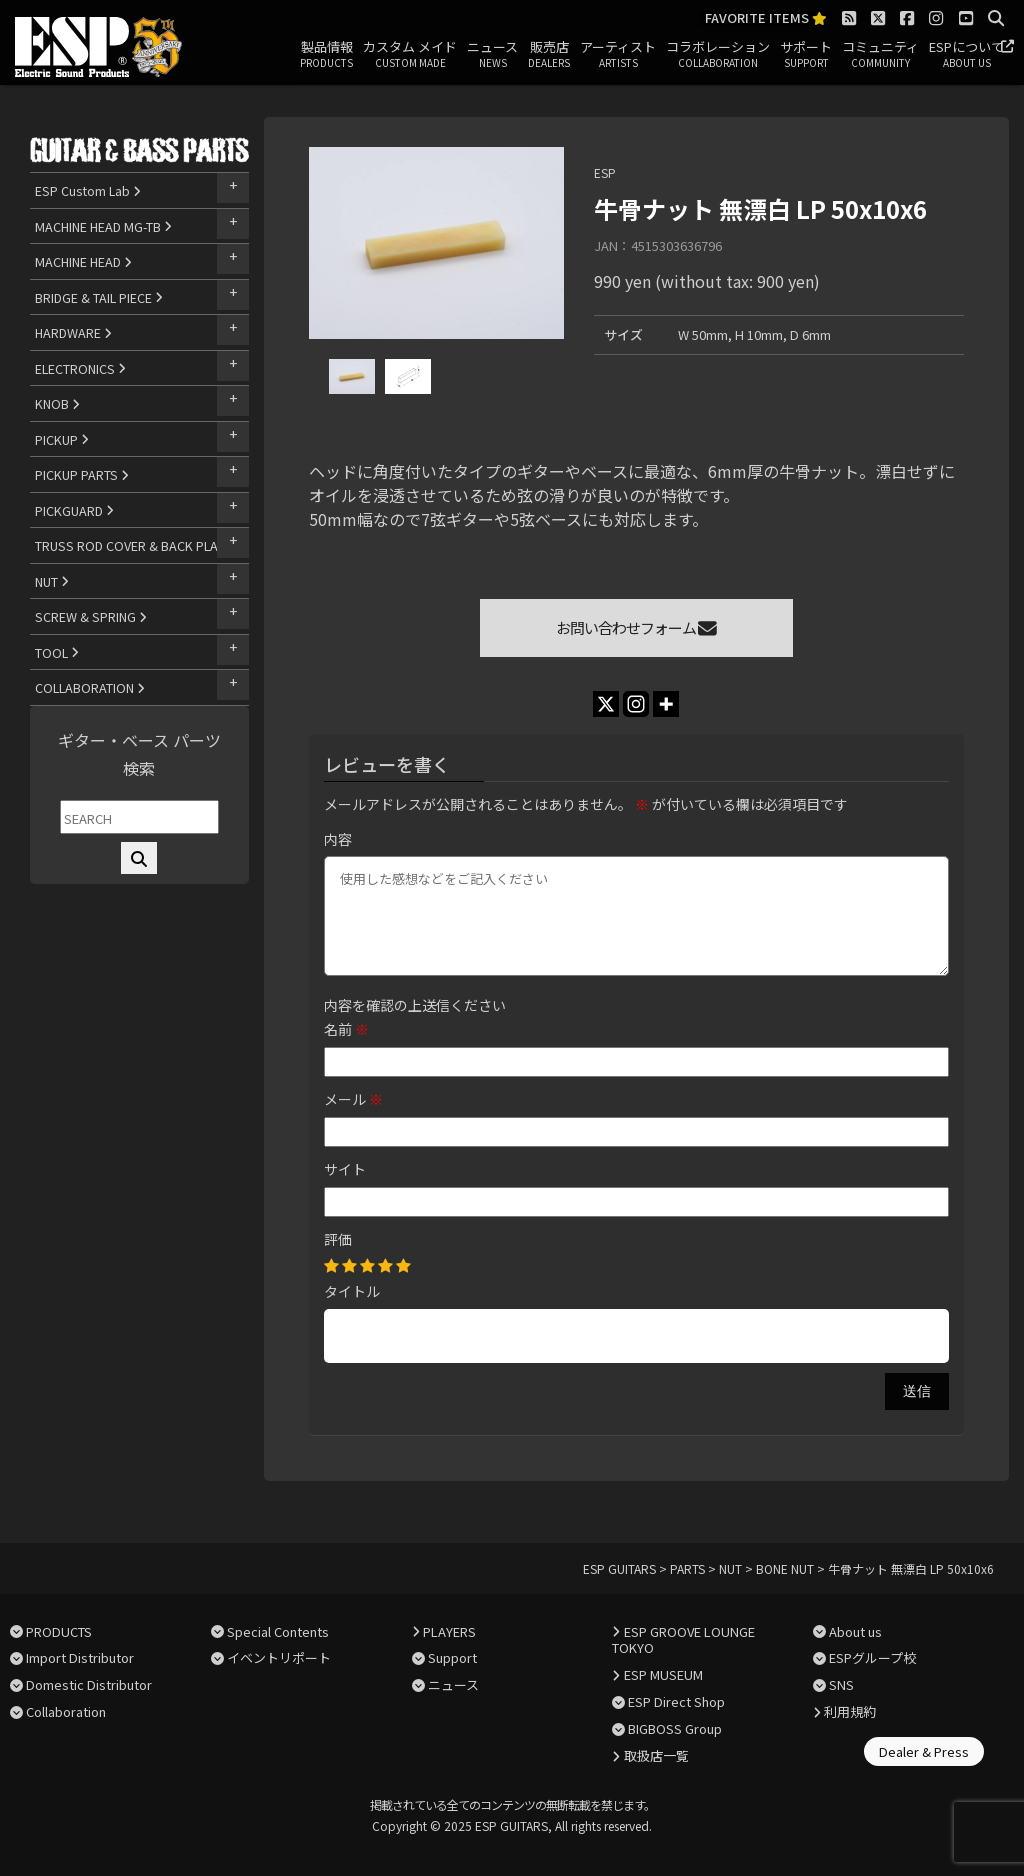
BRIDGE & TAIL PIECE (99, 297)
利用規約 (850, 1711)
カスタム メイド (410, 55)
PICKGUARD (74, 510)
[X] (606, 704)
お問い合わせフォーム (636, 627)
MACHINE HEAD (83, 261)
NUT (52, 581)
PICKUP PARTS (82, 474)
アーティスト (618, 55)
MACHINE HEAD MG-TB (103, 226)
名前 (346, 1029)
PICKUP (62, 439)
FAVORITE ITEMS (766, 18)
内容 (338, 839)
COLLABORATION (90, 687)
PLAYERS (449, 1631)
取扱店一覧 (656, 1755)
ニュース (492, 55)
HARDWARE (73, 332)
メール (353, 1099)
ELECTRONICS (80, 368)
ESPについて (966, 55)
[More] (666, 704)
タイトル (352, 1291)
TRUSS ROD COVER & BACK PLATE (138, 545)
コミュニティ (880, 55)
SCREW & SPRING (91, 616)
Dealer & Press (924, 1751)
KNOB (57, 403)
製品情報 (326, 55)
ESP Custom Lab (88, 190)
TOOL (57, 652)
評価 (338, 1239)
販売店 (549, 55)
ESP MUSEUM (663, 1674)
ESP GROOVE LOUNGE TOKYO (683, 1640)
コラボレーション (718, 55)
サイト (345, 1169)
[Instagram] (636, 704)
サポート (806, 55)
